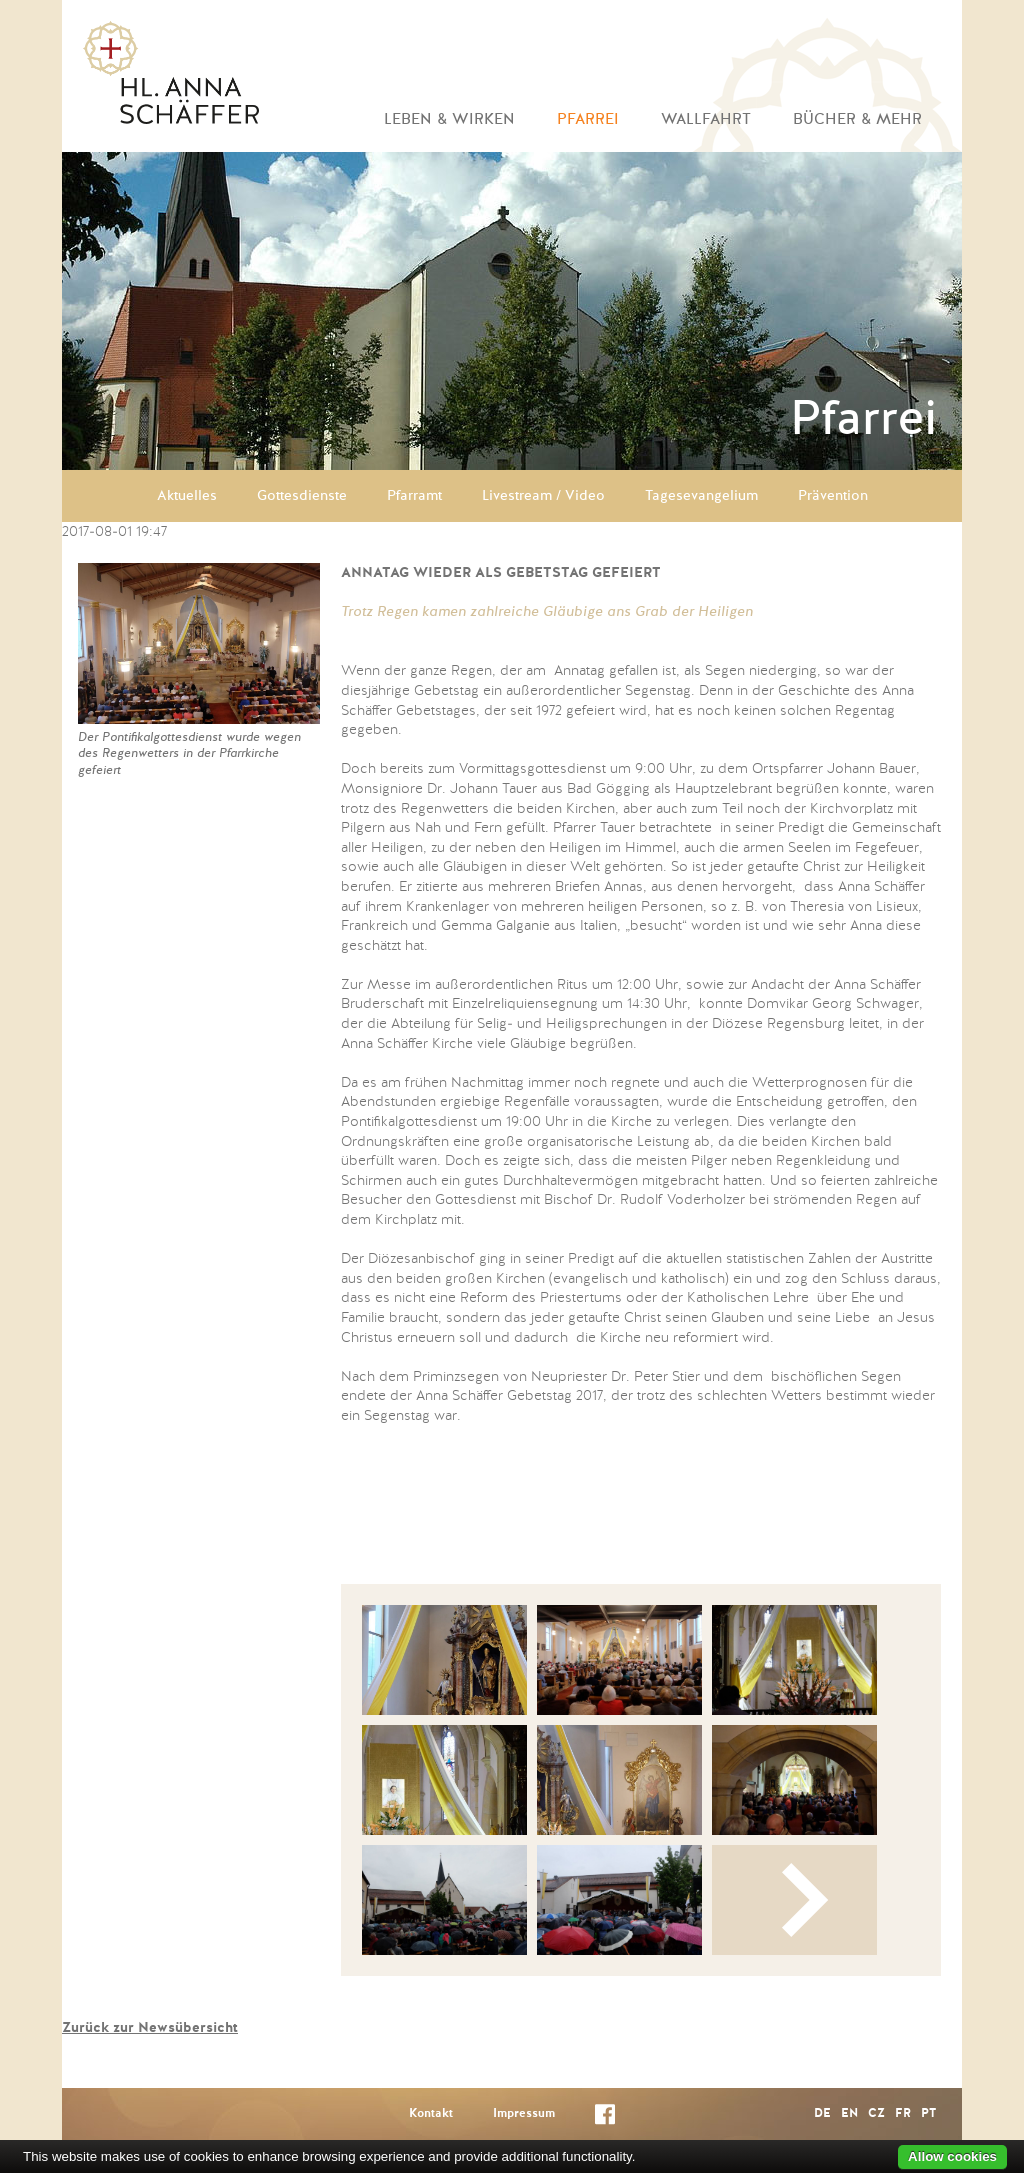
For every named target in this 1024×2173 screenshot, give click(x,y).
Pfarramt (414, 496)
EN (849, 2114)
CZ (876, 2114)
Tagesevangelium (701, 496)
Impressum (524, 2114)
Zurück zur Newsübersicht (150, 2028)
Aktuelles (187, 496)
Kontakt (431, 2114)
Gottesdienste (302, 496)
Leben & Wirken (449, 119)
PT (928, 2114)
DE (822, 2114)
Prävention (833, 496)
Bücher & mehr (857, 119)
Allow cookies (952, 2156)
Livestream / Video (543, 496)
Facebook (605, 2118)
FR (903, 2114)
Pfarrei (588, 119)
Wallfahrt (706, 119)
